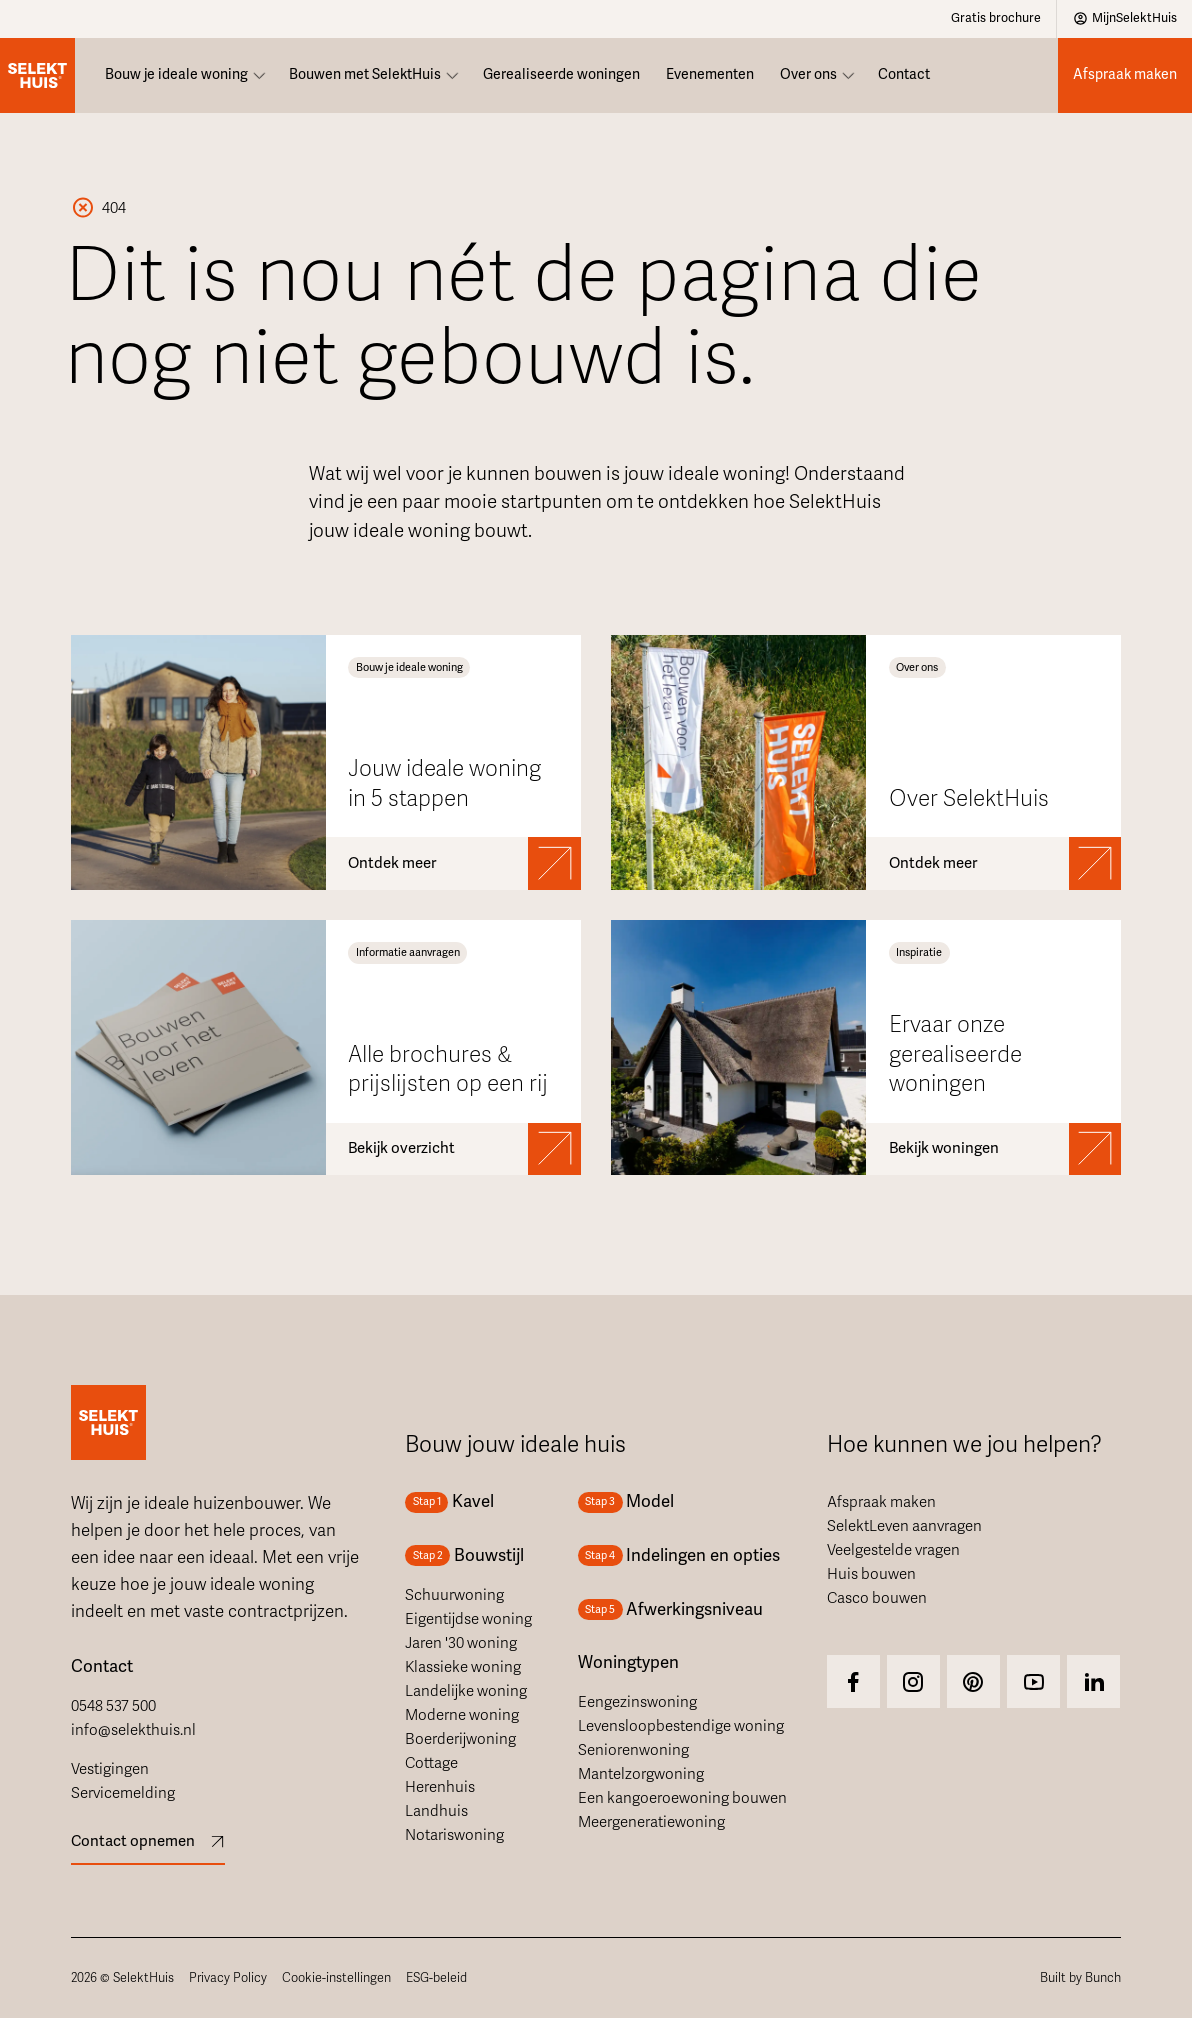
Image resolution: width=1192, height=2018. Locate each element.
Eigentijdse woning (468, 1619)
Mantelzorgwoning (641, 1774)
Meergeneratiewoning (651, 1822)
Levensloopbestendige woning (681, 1726)
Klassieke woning (463, 1667)
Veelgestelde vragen (893, 1550)
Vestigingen (110, 1769)
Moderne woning (462, 1715)
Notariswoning (454, 1835)
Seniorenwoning (633, 1750)
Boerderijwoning (460, 1739)
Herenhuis (440, 1787)
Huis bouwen (871, 1574)
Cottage (431, 1763)
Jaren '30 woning (461, 1643)
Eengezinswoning (637, 1702)
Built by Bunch (1080, 1978)
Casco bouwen (877, 1598)
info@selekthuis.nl (133, 1730)
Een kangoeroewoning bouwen (682, 1798)
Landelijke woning (466, 1691)
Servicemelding (123, 1793)
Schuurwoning (454, 1595)
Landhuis (436, 1811)
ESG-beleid (436, 1978)
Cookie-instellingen (336, 1978)
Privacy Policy (228, 1978)
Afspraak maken (881, 1502)
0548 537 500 (113, 1706)
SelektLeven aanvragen (904, 1526)
